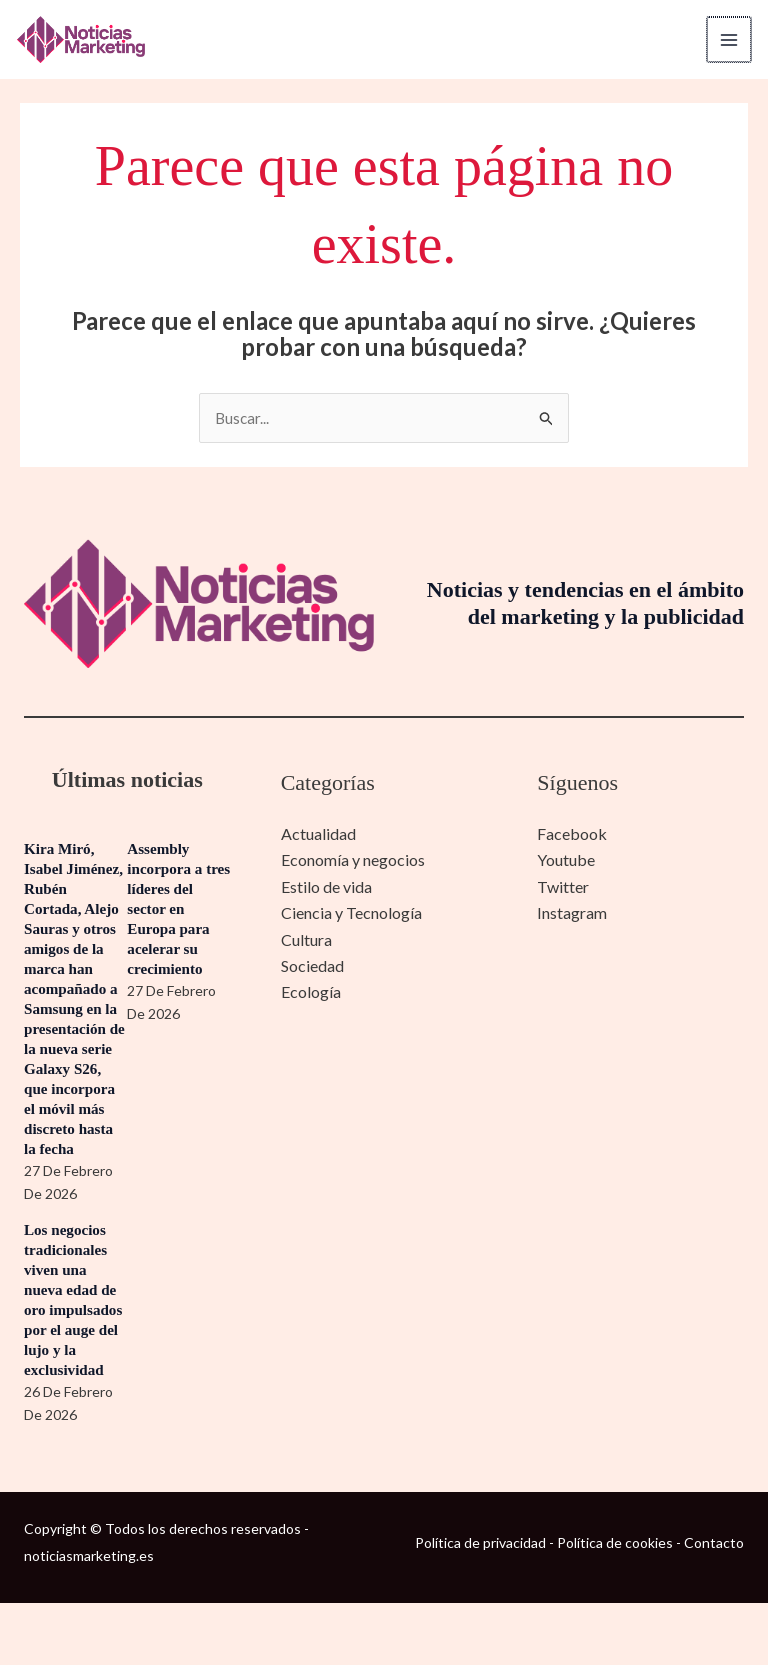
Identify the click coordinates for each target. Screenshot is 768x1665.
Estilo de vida (326, 887)
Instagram (572, 914)
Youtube (566, 861)
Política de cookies (615, 1603)
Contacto (714, 1603)
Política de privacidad (480, 1603)
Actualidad (318, 835)
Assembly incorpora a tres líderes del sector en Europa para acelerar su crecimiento (176, 910)
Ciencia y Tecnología (351, 914)
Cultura (306, 940)
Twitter (563, 887)
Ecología (311, 993)
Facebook (572, 835)
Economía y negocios (353, 861)
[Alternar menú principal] (722, 40)
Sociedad (312, 966)
